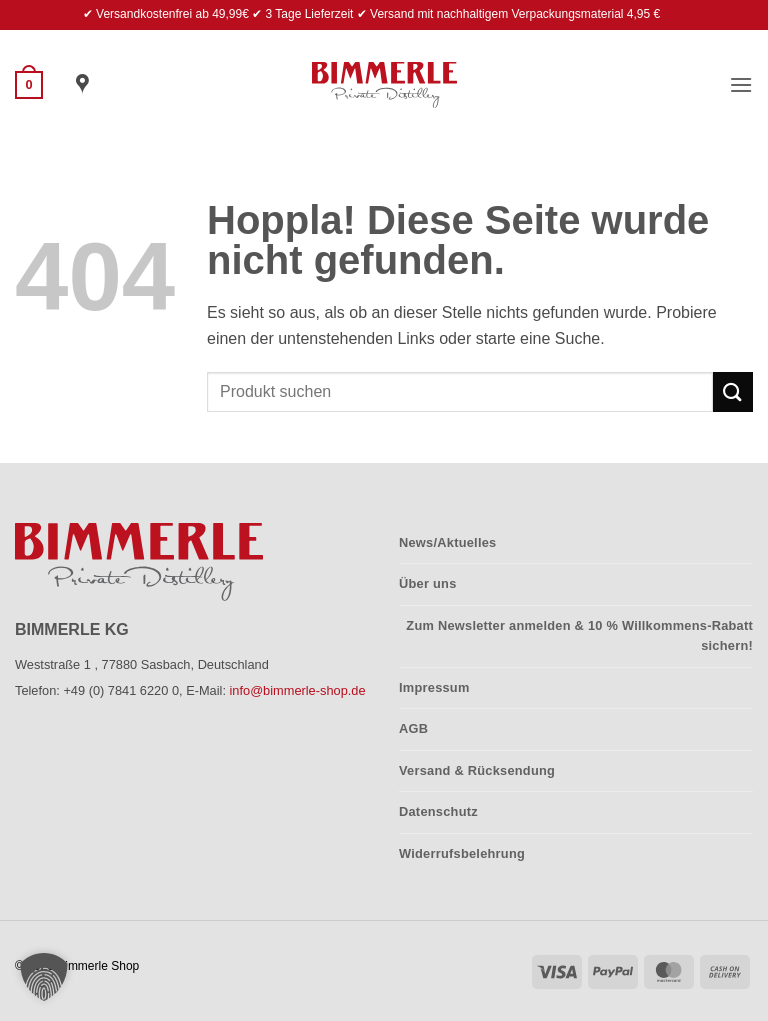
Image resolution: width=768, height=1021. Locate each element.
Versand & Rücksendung (477, 770)
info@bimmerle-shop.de (298, 690)
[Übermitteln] (733, 391)
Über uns (428, 583)
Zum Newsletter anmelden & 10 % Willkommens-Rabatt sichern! (579, 635)
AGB (413, 728)
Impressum (434, 687)
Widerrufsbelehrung (462, 853)
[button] (29, 85)
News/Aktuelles (447, 542)
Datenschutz (438, 811)
